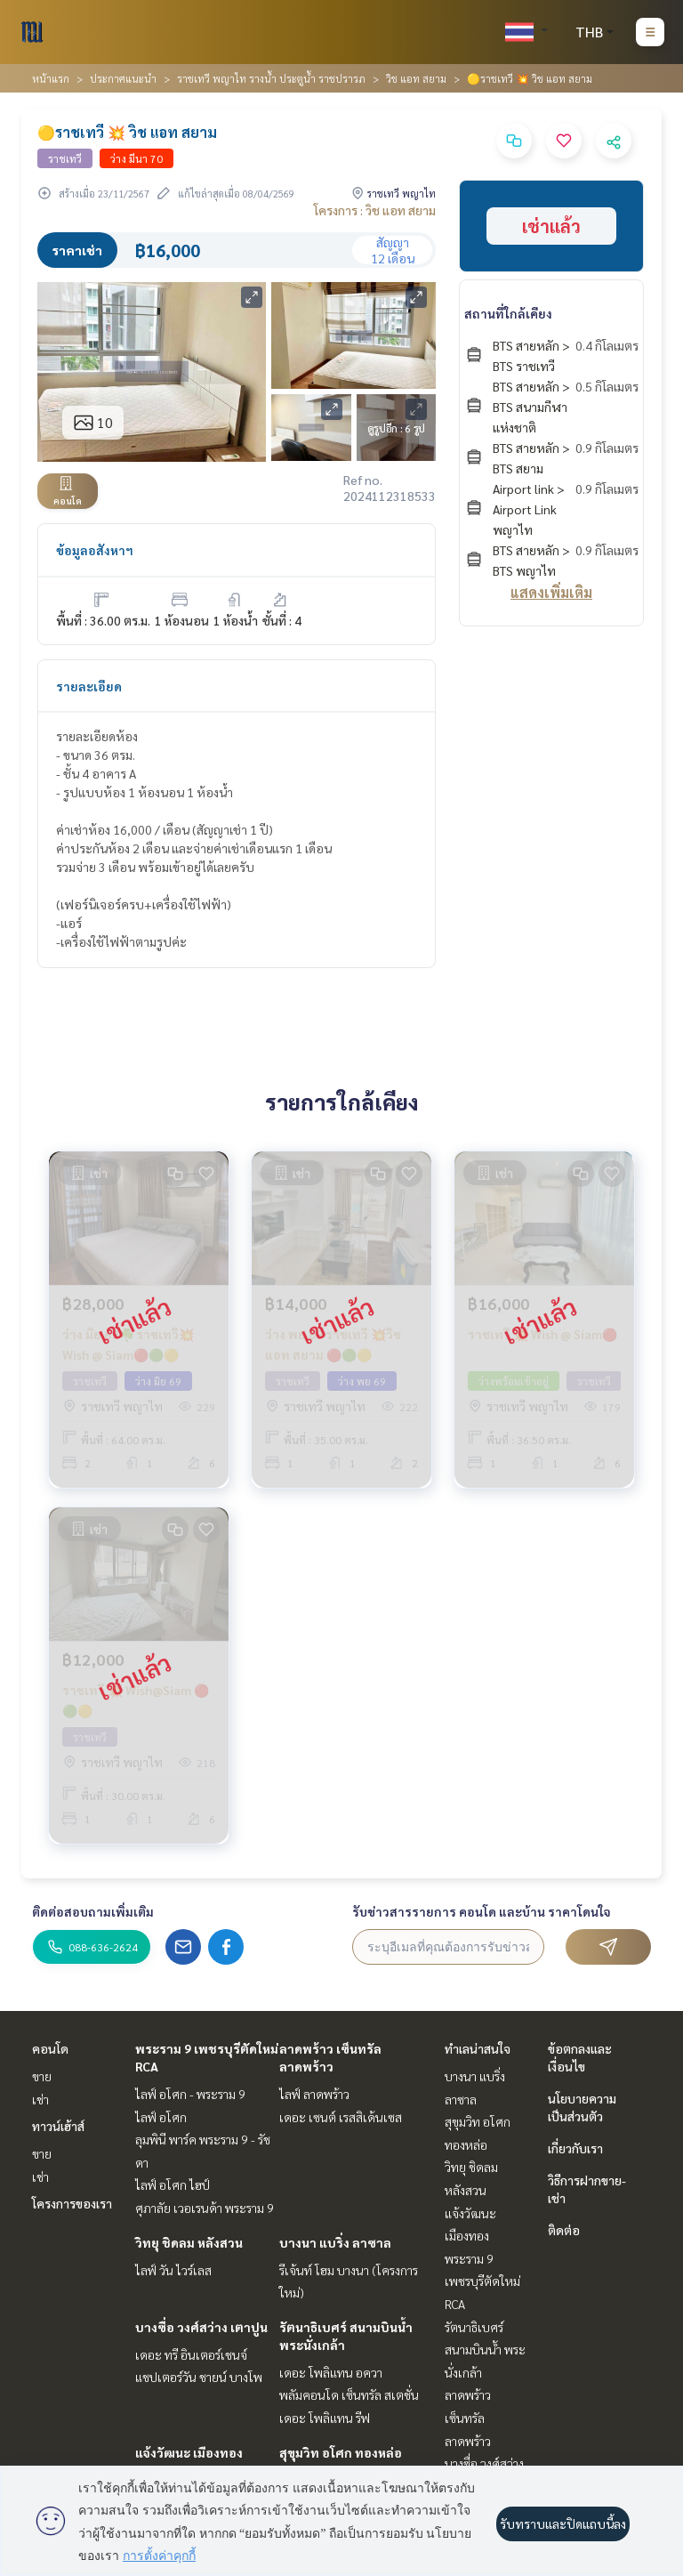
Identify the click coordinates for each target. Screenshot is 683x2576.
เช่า (40, 2099)
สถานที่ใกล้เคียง (508, 313)
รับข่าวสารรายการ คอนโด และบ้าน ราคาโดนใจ (481, 1911)
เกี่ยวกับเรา (575, 2148)
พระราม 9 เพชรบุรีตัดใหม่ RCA (482, 2281)
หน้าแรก (50, 78)
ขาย (42, 2076)
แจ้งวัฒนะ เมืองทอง (189, 2452)
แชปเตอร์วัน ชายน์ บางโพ (198, 2377)
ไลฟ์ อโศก (161, 2117)
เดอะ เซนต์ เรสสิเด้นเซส (340, 2117)
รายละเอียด (89, 686)
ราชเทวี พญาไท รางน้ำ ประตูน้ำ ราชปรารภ (271, 78)
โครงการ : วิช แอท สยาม (375, 210)
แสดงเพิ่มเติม (551, 592)
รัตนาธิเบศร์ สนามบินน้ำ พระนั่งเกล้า (485, 2349)
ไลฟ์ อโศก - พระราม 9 (190, 2094)
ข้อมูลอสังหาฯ (94, 550)
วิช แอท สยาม (416, 78)
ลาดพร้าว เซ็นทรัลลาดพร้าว (468, 2417)
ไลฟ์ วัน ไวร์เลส (173, 2270)
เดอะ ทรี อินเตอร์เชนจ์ (191, 2354)
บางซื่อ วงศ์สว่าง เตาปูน (201, 2327)
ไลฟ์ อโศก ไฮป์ (172, 2184)
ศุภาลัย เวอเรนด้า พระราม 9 (204, 2208)
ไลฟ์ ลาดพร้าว (314, 2094)
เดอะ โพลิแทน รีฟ (324, 2418)
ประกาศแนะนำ (123, 78)
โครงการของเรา (72, 2203)
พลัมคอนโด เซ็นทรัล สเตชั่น (349, 2394)
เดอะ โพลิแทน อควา (330, 2372)
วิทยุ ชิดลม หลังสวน (189, 2242)
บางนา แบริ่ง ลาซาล (335, 2242)
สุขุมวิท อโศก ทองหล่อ (340, 2452)
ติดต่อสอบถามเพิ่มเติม (93, 1911)
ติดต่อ (564, 2230)
